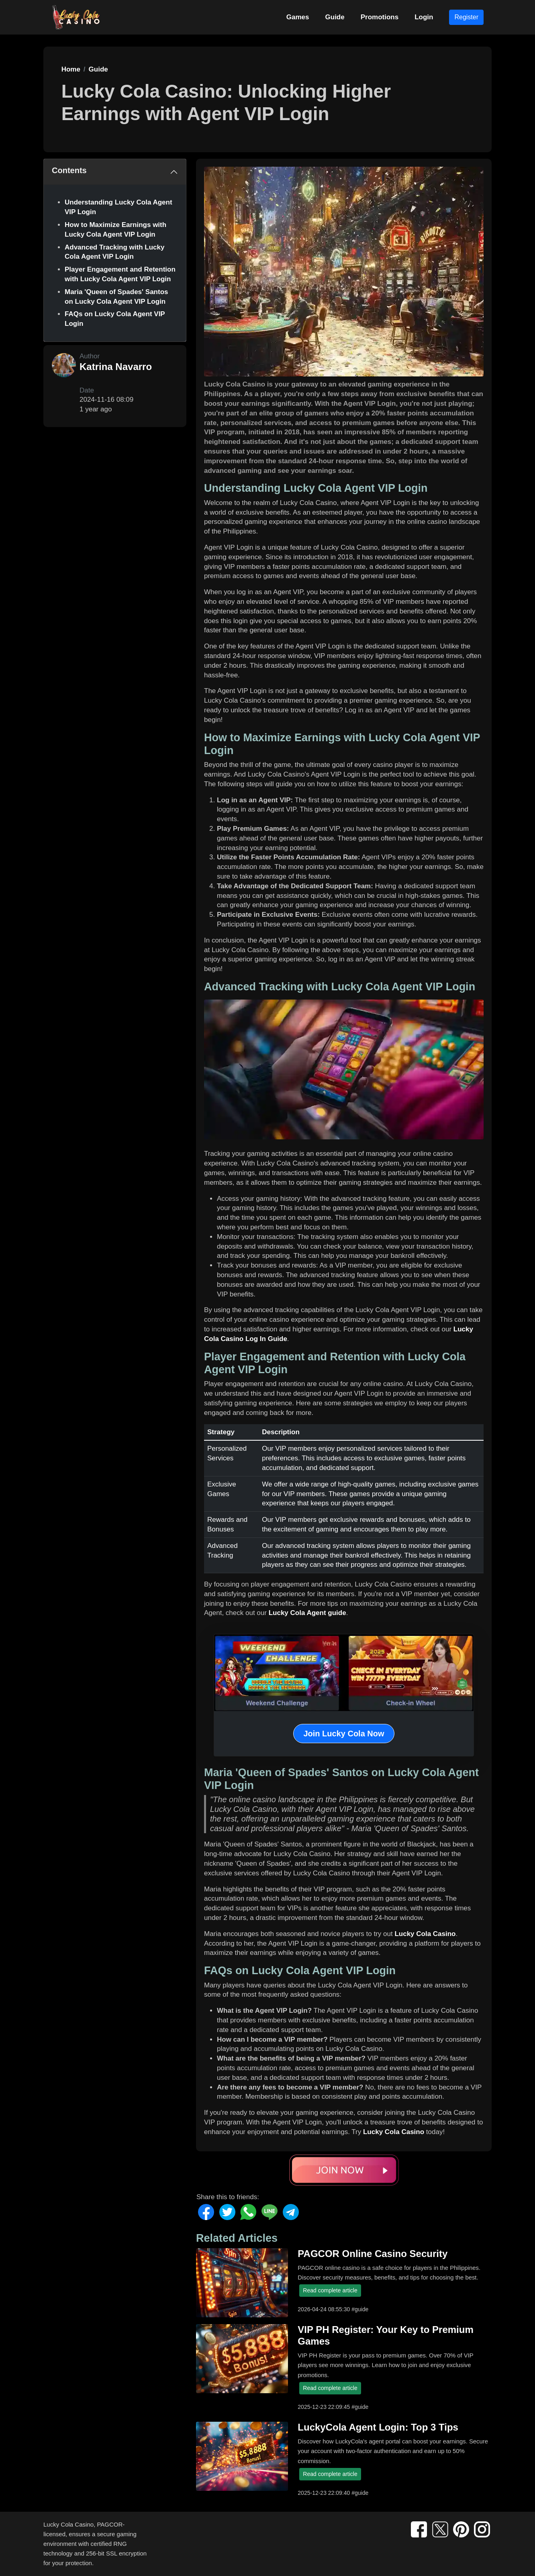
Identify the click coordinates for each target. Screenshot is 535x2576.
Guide (335, 17)
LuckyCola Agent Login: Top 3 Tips (378, 2427)
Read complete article (330, 2290)
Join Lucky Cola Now (343, 1733)
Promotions (379, 17)
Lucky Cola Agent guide (307, 1613)
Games (297, 17)
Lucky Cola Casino (424, 1934)
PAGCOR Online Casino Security (372, 2253)
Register (466, 17)
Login (424, 17)
